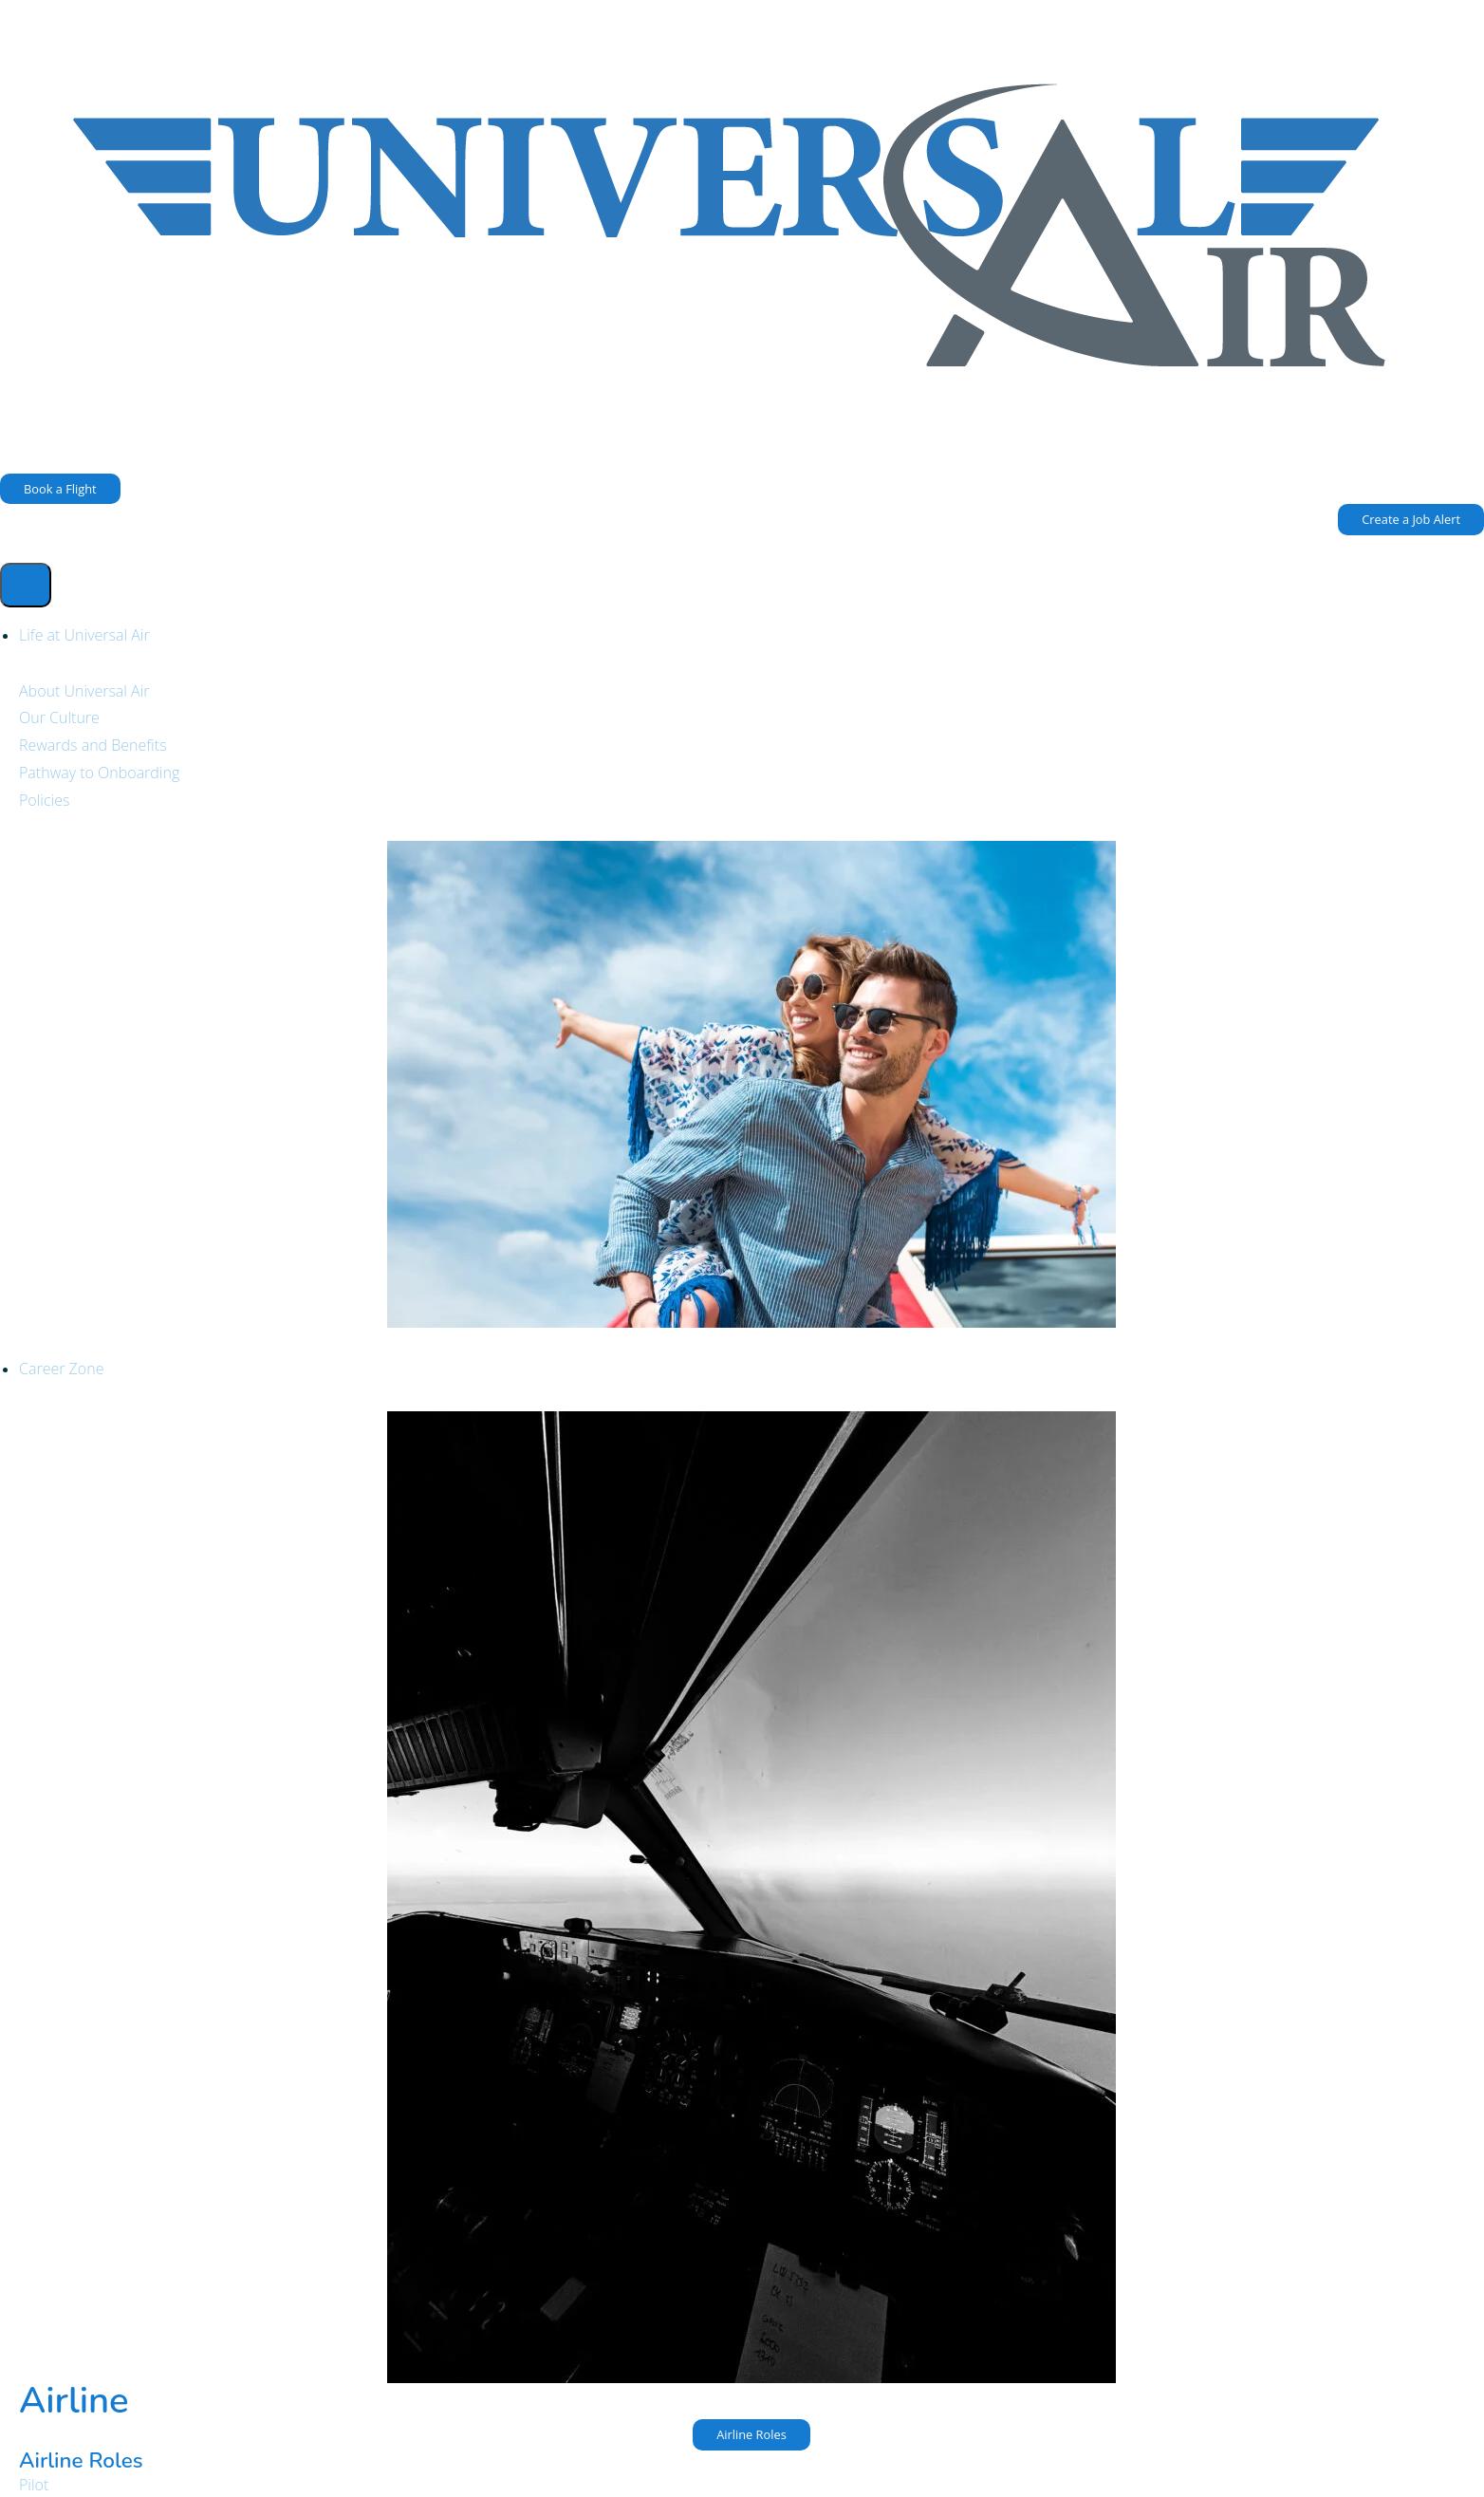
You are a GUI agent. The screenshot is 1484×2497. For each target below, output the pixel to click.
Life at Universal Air (84, 634)
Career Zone (61, 1368)
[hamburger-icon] (25, 585)
